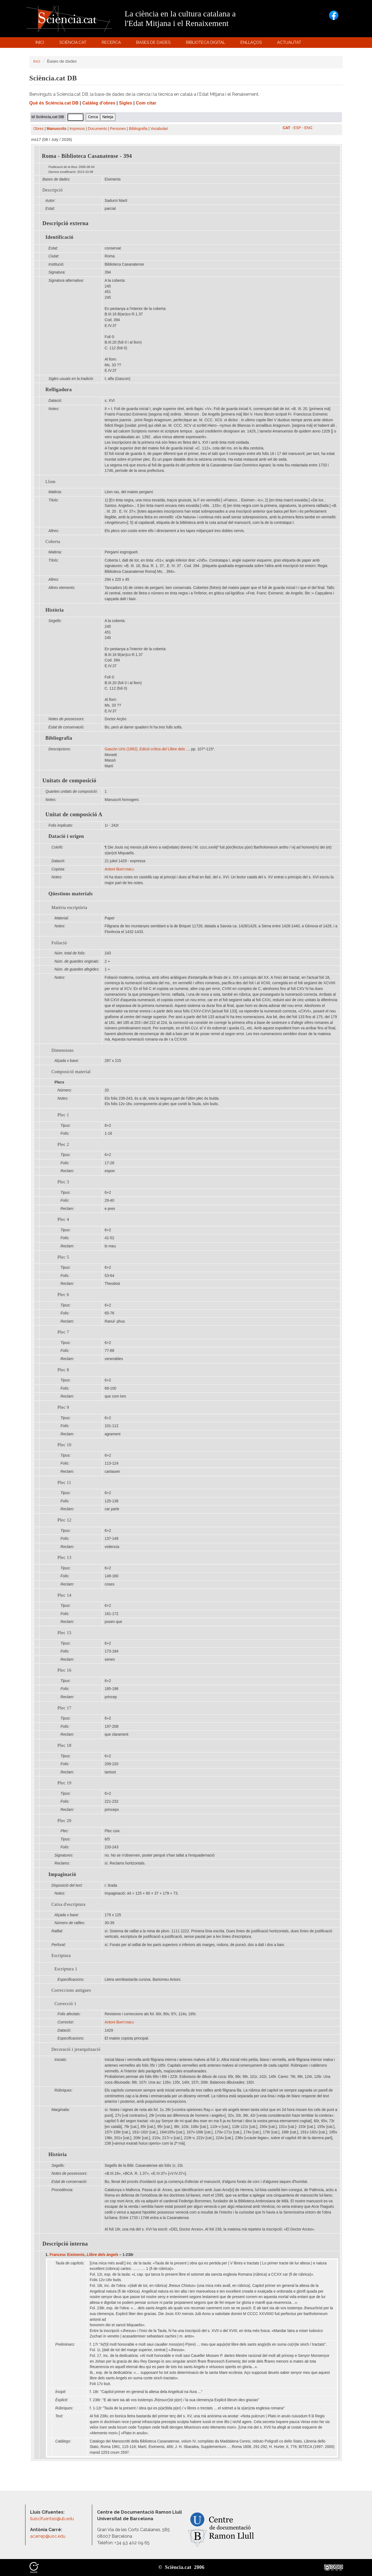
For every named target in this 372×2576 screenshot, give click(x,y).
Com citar (146, 103)
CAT (286, 128)
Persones (118, 129)
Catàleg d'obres (98, 103)
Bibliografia (138, 129)
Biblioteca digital (206, 43)
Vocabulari (159, 129)
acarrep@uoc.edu (47, 2536)
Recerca (112, 43)
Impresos (77, 129)
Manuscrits (56, 129)
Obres (38, 129)
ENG (308, 128)
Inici (40, 42)
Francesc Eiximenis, (84, 2255)
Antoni (119, 869)
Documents (97, 129)
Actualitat (290, 43)
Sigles (125, 103)
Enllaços (251, 42)
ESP (297, 128)
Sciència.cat (73, 43)
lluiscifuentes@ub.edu (52, 2518)
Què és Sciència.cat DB (54, 103)
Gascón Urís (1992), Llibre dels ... (147, 749)
